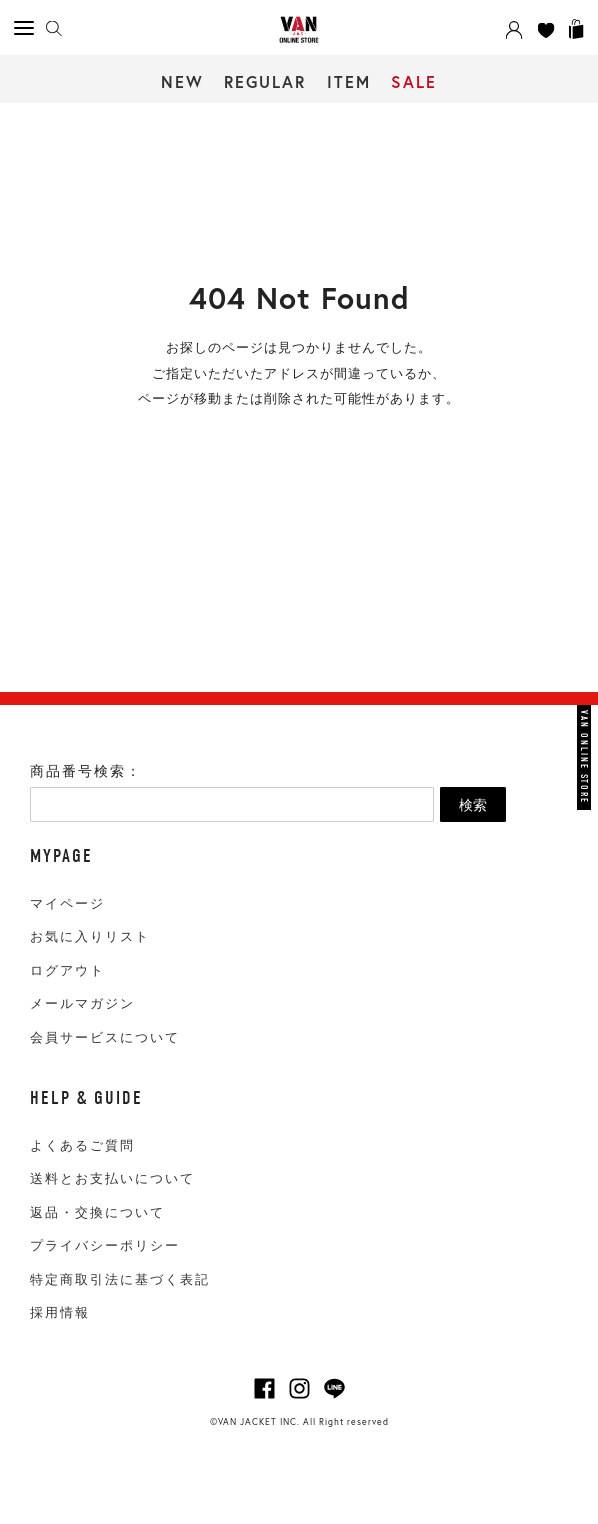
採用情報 (60, 1312)
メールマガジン (82, 1003)
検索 (473, 805)
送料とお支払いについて (112, 1178)
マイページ (67, 903)
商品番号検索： (86, 771)
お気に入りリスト (90, 936)
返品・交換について (97, 1212)
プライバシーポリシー (105, 1245)
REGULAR (265, 81)
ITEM (349, 81)
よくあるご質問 (82, 1145)
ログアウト (67, 970)
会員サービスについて (105, 1037)
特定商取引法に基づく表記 (120, 1279)
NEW (182, 81)
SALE (414, 81)
